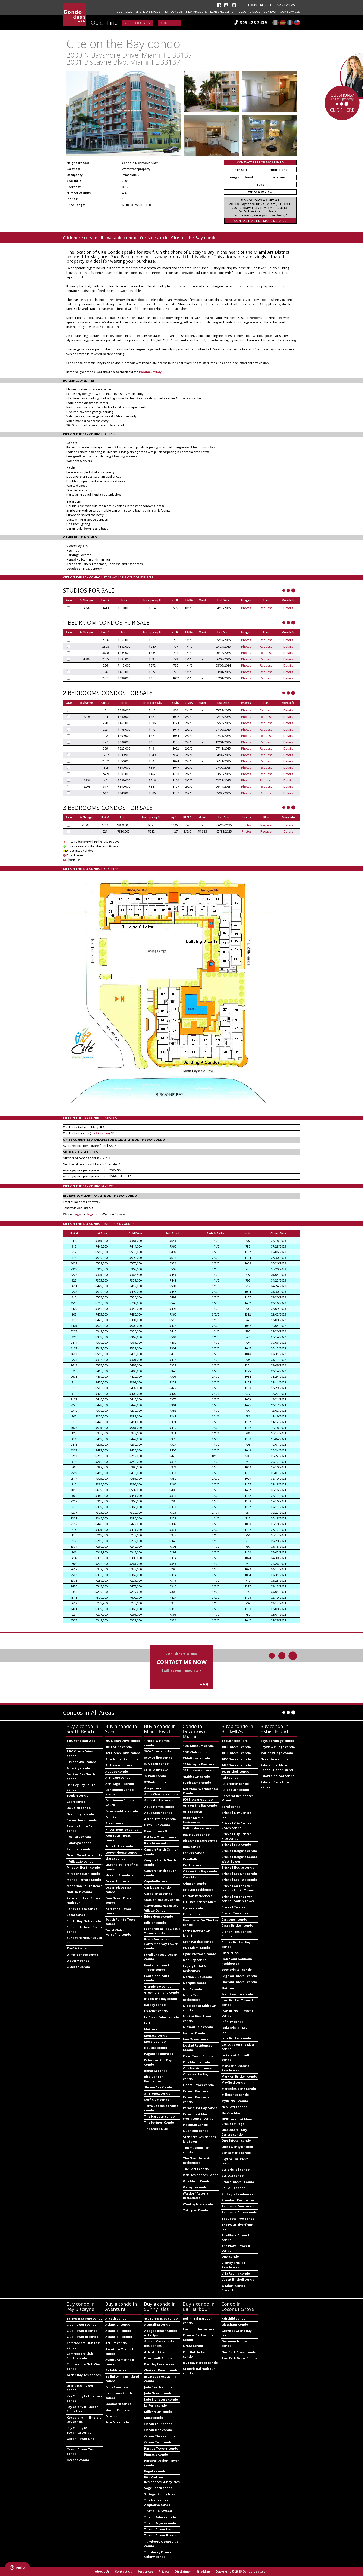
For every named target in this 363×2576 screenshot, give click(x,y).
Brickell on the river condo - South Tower (238, 1898)
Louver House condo (121, 1852)
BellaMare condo (118, 2370)
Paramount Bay (150, 372)
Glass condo (114, 1823)
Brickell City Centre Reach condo (236, 1825)
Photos (246, 608)
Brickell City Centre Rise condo (236, 1836)
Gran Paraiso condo (198, 1942)
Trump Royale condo (160, 2523)
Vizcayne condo (195, 2187)
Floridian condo (79, 1849)
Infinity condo (233, 2022)
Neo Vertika (231, 2113)
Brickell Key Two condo (239, 1880)
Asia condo (230, 1777)
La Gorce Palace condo (161, 2017)
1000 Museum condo (198, 1746)
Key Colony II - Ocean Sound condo (82, 2409)
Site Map (203, 2571)
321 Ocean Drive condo (122, 1753)
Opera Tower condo (198, 2085)
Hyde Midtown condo (199, 1954)
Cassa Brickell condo (237, 1925)
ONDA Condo (193, 2346)
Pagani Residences (158, 2054)
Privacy (164, 2571)
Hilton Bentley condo (122, 1829)
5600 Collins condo (158, 1757)
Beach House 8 (155, 1831)
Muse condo (153, 2418)
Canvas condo (193, 1853)
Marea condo (115, 1858)
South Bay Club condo (84, 1921)
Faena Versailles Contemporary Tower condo (161, 1943)
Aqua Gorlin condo (158, 1800)
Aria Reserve (192, 1812)
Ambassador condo (120, 1765)
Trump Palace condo (160, 2517)
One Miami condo (196, 2062)
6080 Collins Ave (156, 1770)
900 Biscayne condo (198, 1799)
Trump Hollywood (158, 2511)
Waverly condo (78, 1960)
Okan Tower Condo (198, 2056)
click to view (100, 1133)
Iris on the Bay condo (160, 1999)
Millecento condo (235, 2095)
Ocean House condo (121, 1881)
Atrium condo (116, 2343)
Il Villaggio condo (80, 1861)
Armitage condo (118, 1777)
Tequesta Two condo (238, 2218)
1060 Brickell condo (236, 1759)
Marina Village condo (276, 1753)
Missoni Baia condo (198, 2027)
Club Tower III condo (82, 2337)
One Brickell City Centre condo (234, 2132)
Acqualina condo (157, 2324)
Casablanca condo (158, 1893)
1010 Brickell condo (236, 1747)
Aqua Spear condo (158, 1813)
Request (266, 608)
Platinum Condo (195, 2125)
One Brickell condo (236, 2140)
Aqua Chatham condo (161, 1794)
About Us (102, 2571)
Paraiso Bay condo (197, 2091)
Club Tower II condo (82, 2331)
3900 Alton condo (157, 1751)
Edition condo (155, 1923)
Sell (128, 11)
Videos (255, 11)
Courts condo (116, 1817)
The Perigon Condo (159, 2122)
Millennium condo (158, 2412)
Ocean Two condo (158, 2442)
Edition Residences (197, 1896)
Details (288, 608)
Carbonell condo (234, 1919)
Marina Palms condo (121, 2410)
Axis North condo (235, 1784)
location (278, 177)
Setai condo (76, 1915)
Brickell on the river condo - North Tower (238, 1888)
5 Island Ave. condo (81, 1762)
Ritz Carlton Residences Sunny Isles (162, 2479)
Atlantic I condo (117, 2324)
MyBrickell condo (235, 2101)
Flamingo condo (79, 1843)
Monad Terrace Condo (84, 1880)
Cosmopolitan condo (121, 1811)
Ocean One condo (158, 2430)
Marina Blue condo (197, 1977)
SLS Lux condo (233, 2175)
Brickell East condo (236, 1844)
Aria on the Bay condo (200, 1805)
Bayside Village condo (277, 1741)
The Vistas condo (80, 1948)
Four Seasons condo (237, 1994)
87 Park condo (155, 1782)
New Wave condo (196, 2039)
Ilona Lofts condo (119, 1846)
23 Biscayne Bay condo (200, 1764)
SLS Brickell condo (236, 2169)
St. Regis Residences (237, 2194)
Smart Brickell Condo (238, 2182)
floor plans (278, 170)
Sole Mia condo (117, 2422)
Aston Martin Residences (193, 1820)
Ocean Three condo (159, 2436)
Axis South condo (235, 1790)
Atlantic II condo (118, 2331)
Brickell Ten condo (236, 1907)
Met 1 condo (192, 1989)
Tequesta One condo (238, 2206)
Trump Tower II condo (161, 2535)
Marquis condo (194, 1983)
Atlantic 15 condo (158, 2352)
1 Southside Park (235, 1741)
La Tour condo (155, 2023)
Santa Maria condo (236, 2153)
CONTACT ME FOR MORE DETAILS (260, 221)
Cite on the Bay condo (200, 1871)
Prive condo (114, 2416)
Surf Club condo (156, 2099)
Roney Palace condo (82, 1909)
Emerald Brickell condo (239, 1982)
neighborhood (241, 177)
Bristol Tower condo (237, 1913)
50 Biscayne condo (197, 1782)
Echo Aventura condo (122, 2387)
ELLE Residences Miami (200, 1902)
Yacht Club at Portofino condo (118, 1932)
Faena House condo (82, 1820)
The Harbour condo (159, 2116)
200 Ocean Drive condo (122, 1741)
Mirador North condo (83, 1867)
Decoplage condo (80, 1814)
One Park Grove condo (239, 2352)
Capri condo (76, 1802)
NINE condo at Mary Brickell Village (237, 2121)
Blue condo (191, 1847)
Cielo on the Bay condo (162, 1900)
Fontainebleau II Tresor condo (157, 1967)
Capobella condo (157, 1881)
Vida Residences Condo (201, 2175)
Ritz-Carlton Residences (153, 2079)
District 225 (230, 1953)
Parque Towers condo (161, 2448)
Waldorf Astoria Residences (195, 2195)
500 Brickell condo (235, 1771)
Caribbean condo (157, 1887)
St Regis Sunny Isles (159, 2494)
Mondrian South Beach (85, 1886)
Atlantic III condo (118, 2337)
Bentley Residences (159, 2364)
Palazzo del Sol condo (277, 1776)
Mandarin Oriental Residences (236, 2068)
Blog (243, 11)
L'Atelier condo (156, 2011)
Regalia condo (155, 2471)
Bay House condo (196, 1834)
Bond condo (231, 1806)
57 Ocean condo (156, 1763)
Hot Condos (173, 11)
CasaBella (190, 1859)
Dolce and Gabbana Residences (237, 1961)
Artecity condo (78, 1768)
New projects (196, 11)
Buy (119, 11)
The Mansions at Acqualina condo (157, 2502)
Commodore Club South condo (80, 2356)
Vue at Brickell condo (238, 2279)
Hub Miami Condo (196, 1948)
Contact (270, 11)
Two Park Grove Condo (239, 2358)
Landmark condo (118, 2404)
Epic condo (191, 1914)
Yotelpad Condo (195, 2210)
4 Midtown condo (196, 1776)
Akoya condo (154, 1788)
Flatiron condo (233, 1988)
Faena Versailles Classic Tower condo (162, 1931)
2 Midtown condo (196, 1758)
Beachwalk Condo (158, 2358)
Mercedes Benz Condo (239, 2089)
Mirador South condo (83, 1874)
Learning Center (222, 11)
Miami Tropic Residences (193, 1997)
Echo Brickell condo (237, 1969)
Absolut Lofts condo (121, 1759)
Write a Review (260, 192)
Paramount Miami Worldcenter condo (198, 2116)
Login (252, 5)
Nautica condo (155, 2048)
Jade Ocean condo (158, 2393)
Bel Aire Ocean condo (160, 1837)
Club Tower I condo (82, 2324)
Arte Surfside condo (160, 1819)
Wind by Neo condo (198, 2204)
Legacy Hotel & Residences (194, 1968)
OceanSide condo (274, 1759)
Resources (145, 2571)
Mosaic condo (155, 2041)
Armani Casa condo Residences (159, 2343)
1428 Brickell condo (236, 1765)
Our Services (290, 11)
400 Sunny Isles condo (161, 2318)
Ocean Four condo (158, 2424)
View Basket (291, 5)
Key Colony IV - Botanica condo (79, 2430)
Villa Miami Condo (196, 2181)
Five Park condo (79, 1837)
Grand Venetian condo (84, 1855)
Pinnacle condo (156, 2454)
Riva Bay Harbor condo (200, 2363)
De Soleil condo (79, 1808)
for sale (241, 170)
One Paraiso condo (197, 2068)
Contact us (169, 23)
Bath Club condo (157, 1825)
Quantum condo (196, 2131)
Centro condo (193, 1865)
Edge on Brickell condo (239, 1976)
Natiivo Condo (194, 2033)
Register (267, 5)
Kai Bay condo (155, 2005)
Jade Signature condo (161, 2399)
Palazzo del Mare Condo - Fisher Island (276, 1767)
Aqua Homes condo (159, 1806)
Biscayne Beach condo (200, 1840)
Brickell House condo (238, 1867)
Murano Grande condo (123, 1875)
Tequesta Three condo (239, 2212)
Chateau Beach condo (161, 2370)
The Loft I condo (196, 2169)
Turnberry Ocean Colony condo (157, 2554)
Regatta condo (156, 2071)
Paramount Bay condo (200, 2108)
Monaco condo (155, 2035)
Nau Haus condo (79, 1892)
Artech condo (116, 2318)
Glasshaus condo (235, 2324)
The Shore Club (156, 2129)
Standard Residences (238, 2200)
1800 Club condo (195, 1752)
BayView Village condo (277, 1747)
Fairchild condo (234, 2318)
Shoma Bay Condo (158, 2087)
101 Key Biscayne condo (85, 2318)
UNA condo (230, 2256)
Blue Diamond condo (160, 1843)
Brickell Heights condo (239, 1851)
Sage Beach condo (158, 2488)
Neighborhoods (147, 11)
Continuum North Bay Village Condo (161, 1908)
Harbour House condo (200, 2329)
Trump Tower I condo (161, 2529)
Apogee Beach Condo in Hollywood (160, 2333)
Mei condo (152, 2029)
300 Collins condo (118, 1747)
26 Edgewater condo (198, 1770)
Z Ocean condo (78, 1967)
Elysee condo (193, 1908)
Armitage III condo (119, 1784)
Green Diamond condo (161, 1992)
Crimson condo (194, 1883)
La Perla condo (155, 2405)
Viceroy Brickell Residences (233, 2265)
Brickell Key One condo (239, 1874)
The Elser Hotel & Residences (196, 2160)
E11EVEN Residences (198, 1889)
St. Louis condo (234, 2188)
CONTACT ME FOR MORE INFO (260, 162)
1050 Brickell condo (236, 1753)
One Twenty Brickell (237, 2147)
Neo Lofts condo (235, 2107)
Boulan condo (77, 1795)
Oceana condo (78, 2460)
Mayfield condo (233, 2082)
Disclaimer (183, 2571)
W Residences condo (82, 1954)
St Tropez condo (157, 2093)
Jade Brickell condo (236, 2038)
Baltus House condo (198, 1828)
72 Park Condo (155, 1776)
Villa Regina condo (236, 2273)
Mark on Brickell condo (239, 2076)
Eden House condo (158, 1916)
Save (260, 184)
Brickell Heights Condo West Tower (239, 1859)
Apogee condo (116, 1771)
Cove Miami (191, 1877)
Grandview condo (158, 1986)
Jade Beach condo (158, 2387)
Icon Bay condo (195, 1960)
